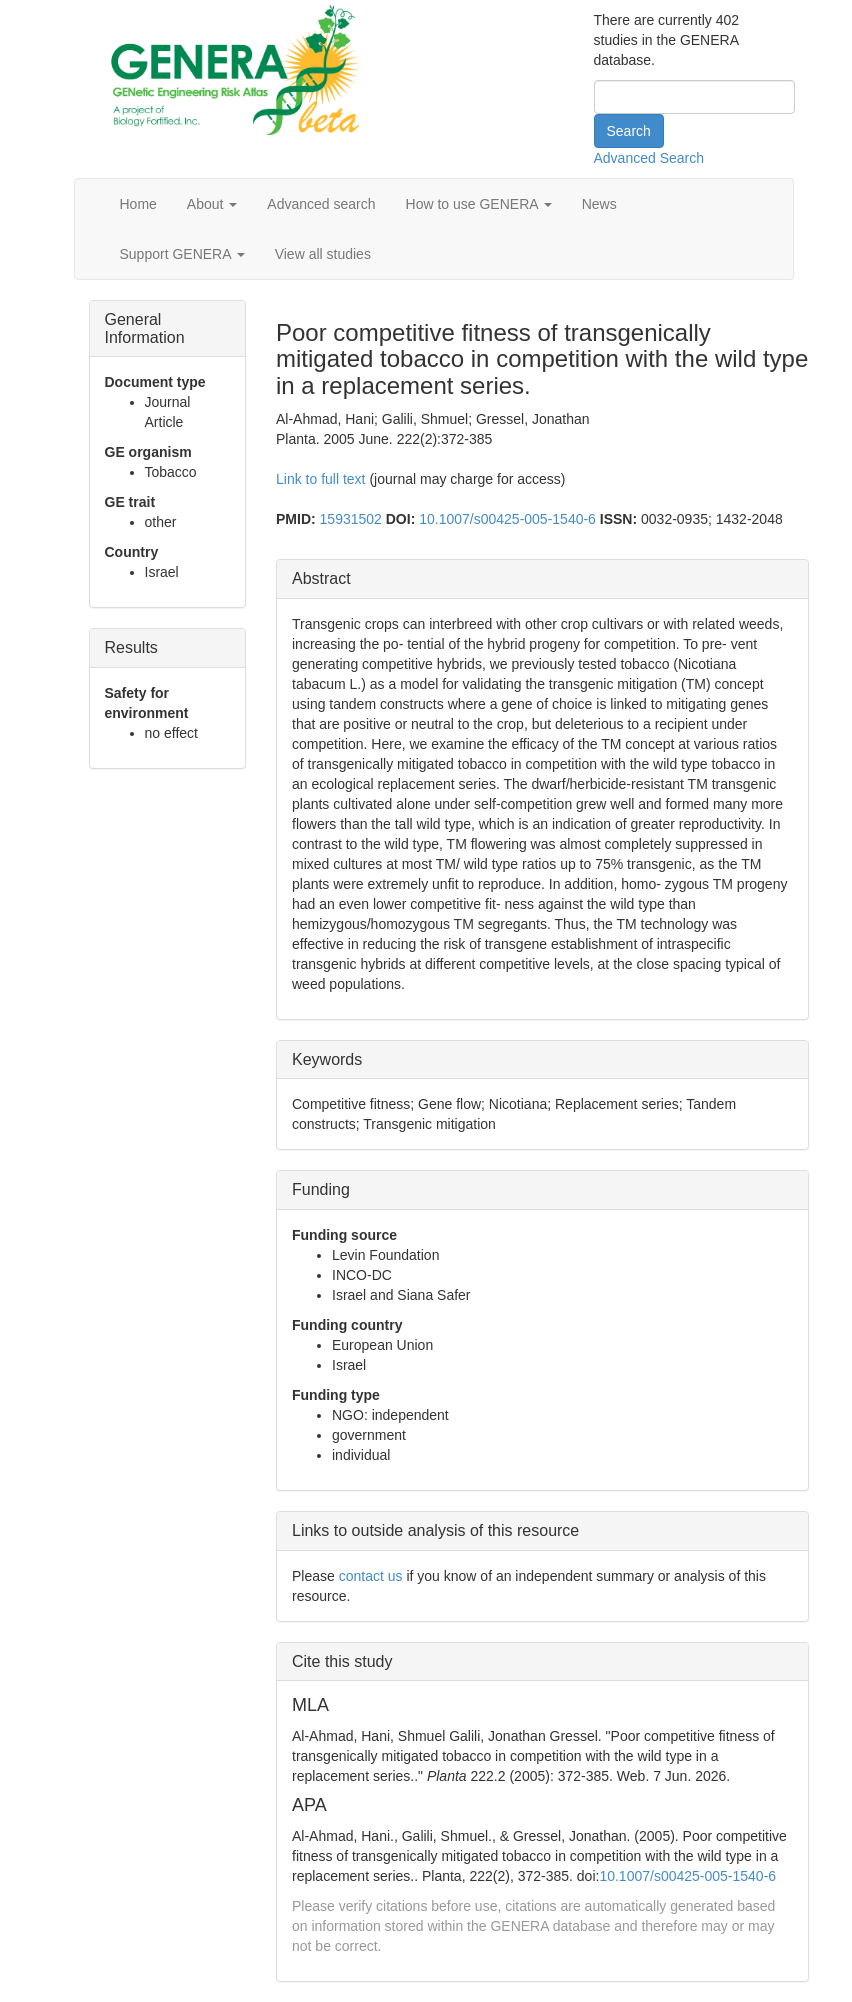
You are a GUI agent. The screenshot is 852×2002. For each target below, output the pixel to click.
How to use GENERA (479, 204)
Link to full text (321, 479)
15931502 (351, 519)
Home (138, 204)
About (212, 204)
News (599, 204)
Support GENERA (182, 254)
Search (629, 131)
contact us (371, 1576)
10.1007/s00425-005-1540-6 (507, 519)
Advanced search (321, 204)
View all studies (323, 254)
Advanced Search (649, 158)
